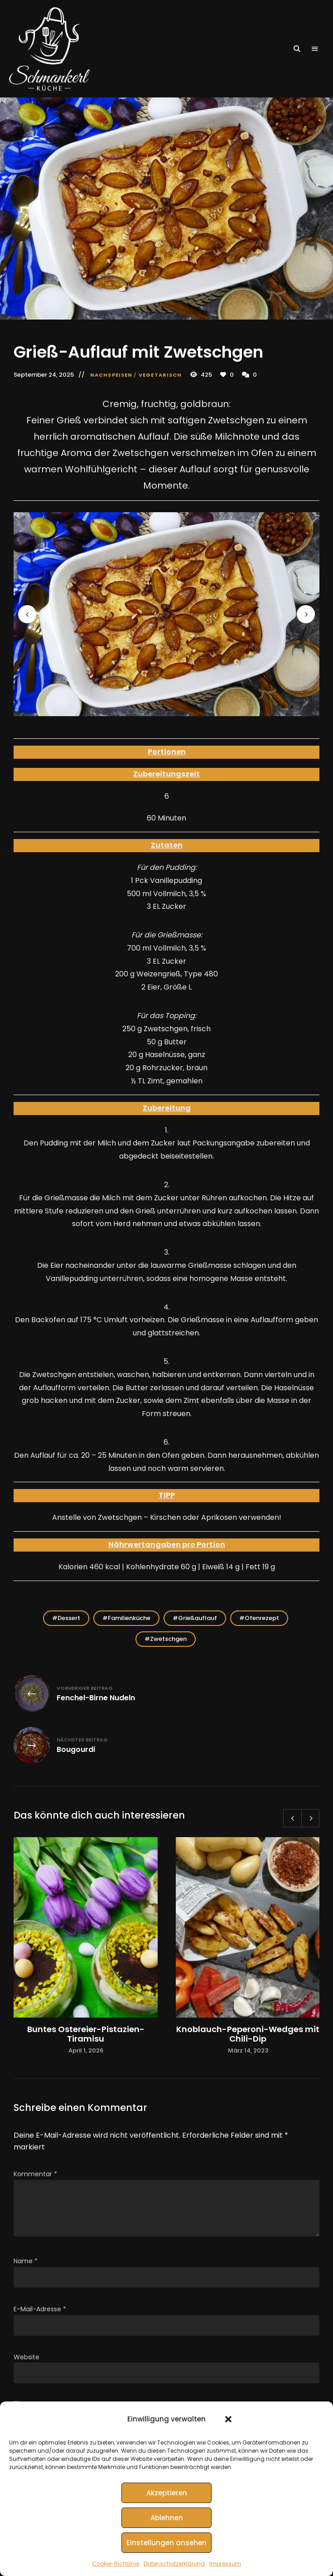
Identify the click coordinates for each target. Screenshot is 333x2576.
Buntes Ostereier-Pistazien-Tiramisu (86, 2034)
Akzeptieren (166, 2493)
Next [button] (306, 614)
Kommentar (35, 2173)
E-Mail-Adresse (40, 2309)
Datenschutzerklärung (174, 2563)
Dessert (69, 1618)
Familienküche (129, 1618)
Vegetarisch (160, 374)
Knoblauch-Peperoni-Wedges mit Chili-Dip (247, 2034)
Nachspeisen (111, 374)
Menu (315, 49)
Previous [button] (27, 614)
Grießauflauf (197, 1618)
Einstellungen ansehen (166, 2542)
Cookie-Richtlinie (115, 2563)
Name (26, 2261)
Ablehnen (166, 2518)
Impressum (225, 2563)
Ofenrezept (262, 1618)
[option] (86, 1946)
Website (26, 2357)
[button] (228, 2419)
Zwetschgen (168, 1639)
